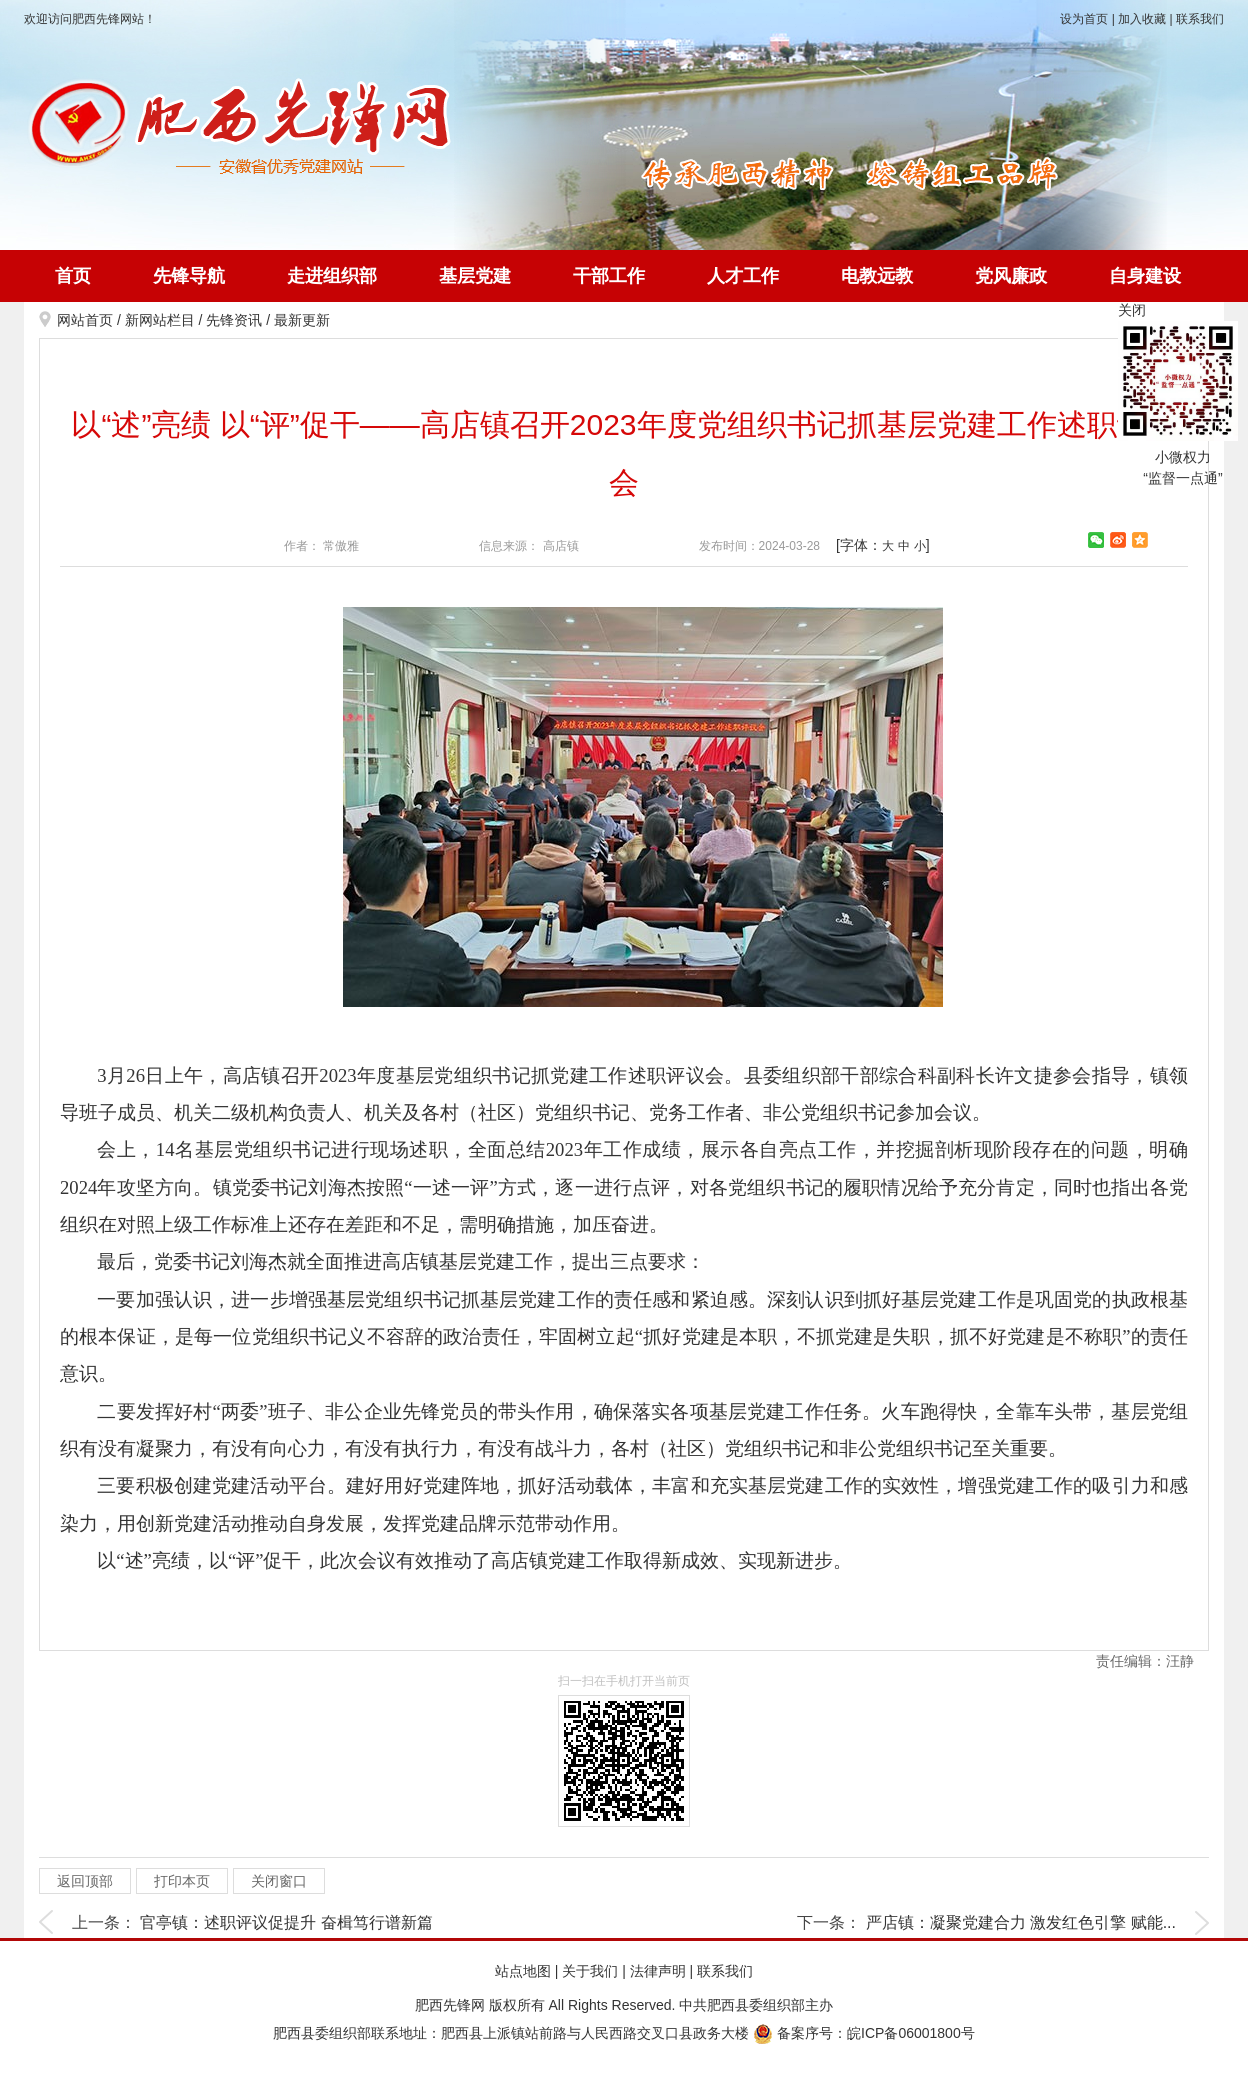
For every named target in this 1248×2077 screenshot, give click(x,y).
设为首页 (1084, 19)
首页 (73, 276)
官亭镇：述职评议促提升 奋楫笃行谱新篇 (286, 1922)
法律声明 (658, 1971)
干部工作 (609, 276)
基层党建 (475, 276)
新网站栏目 (160, 320)
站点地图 (523, 1971)
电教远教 (877, 276)
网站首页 (85, 320)
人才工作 (743, 276)
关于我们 (590, 1971)
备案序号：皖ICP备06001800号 (864, 2033)
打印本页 (182, 1881)
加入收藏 (1142, 19)
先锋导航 (189, 276)
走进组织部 (332, 276)
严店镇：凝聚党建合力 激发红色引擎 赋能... (1021, 1922)
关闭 (1132, 310)
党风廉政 (1011, 276)
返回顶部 (85, 1881)
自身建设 (1145, 276)
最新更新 (302, 320)
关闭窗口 (279, 1881)
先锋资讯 (234, 320)
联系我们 (1200, 19)
